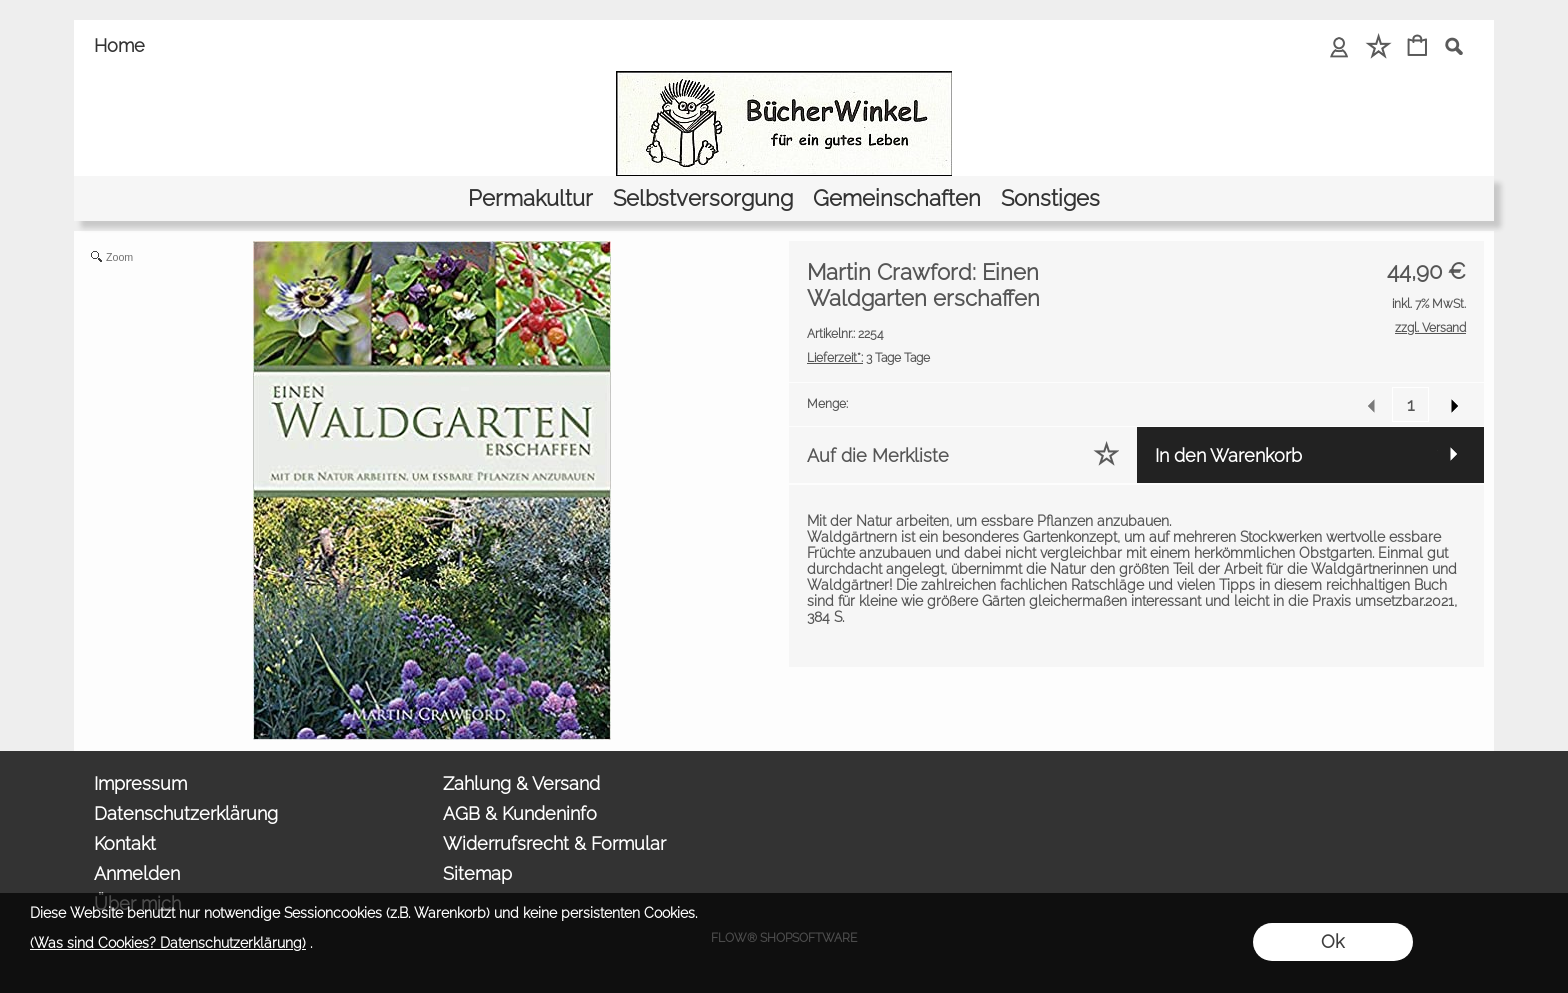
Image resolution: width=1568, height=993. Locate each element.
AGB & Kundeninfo (520, 813)
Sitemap (477, 873)
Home (119, 45)
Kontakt (125, 843)
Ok (1332, 941)
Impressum (140, 783)
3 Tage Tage (868, 358)
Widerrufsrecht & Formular (554, 843)
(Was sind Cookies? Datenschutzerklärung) (168, 943)
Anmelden (137, 873)
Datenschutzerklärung (186, 813)
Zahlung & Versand (521, 783)
